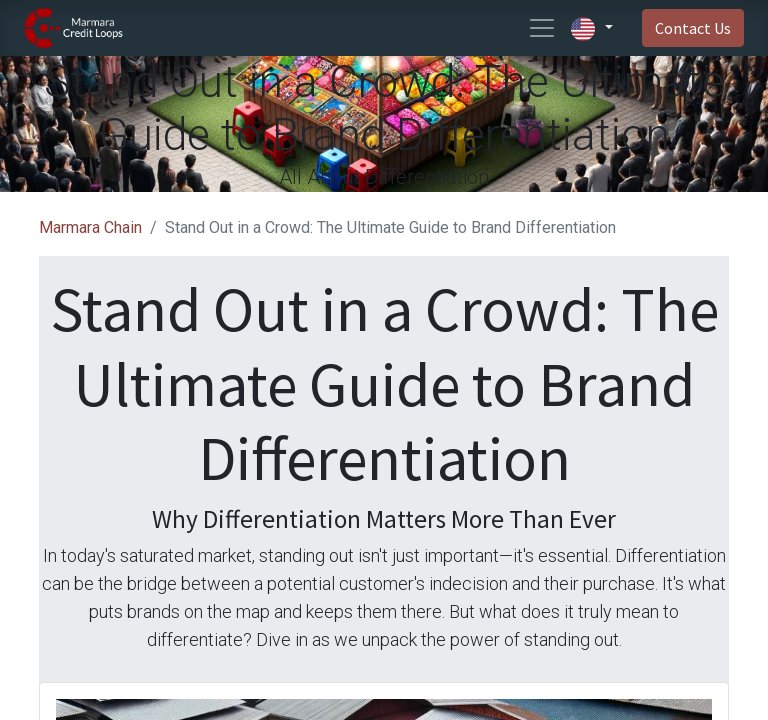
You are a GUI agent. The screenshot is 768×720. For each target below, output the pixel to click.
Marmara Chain (90, 227)
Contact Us (693, 28)
